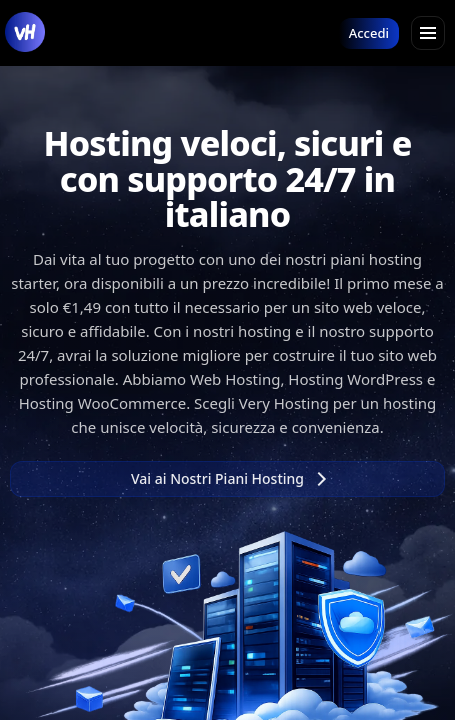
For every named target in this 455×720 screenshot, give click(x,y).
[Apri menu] (428, 33)
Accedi (369, 33)
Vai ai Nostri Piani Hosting (228, 478)
